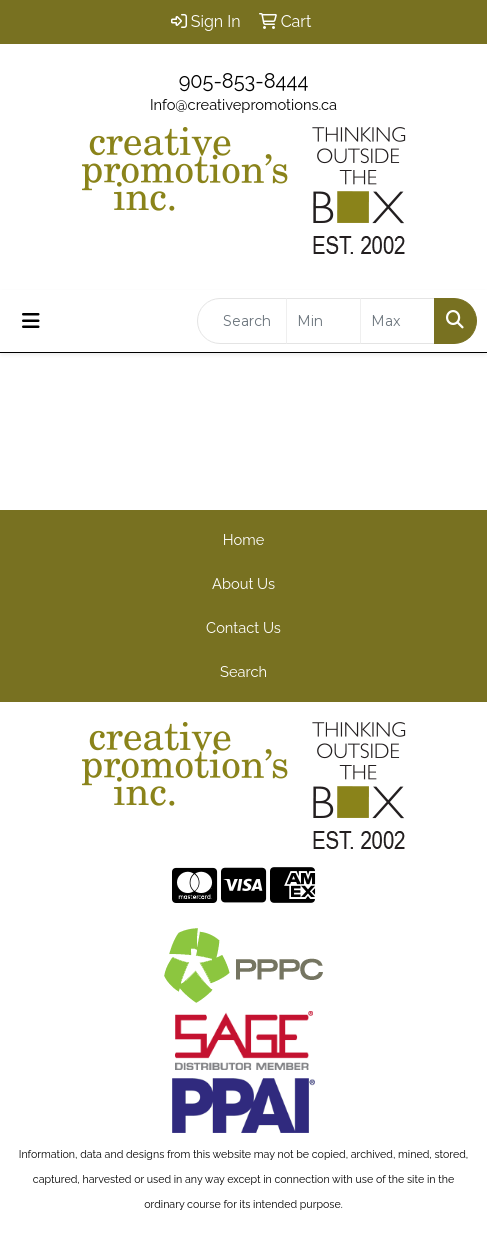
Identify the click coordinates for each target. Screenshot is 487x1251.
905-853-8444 (244, 81)
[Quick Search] (242, 321)
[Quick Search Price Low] (323, 321)
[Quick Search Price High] (397, 321)
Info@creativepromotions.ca (243, 104)
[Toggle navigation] (31, 321)
